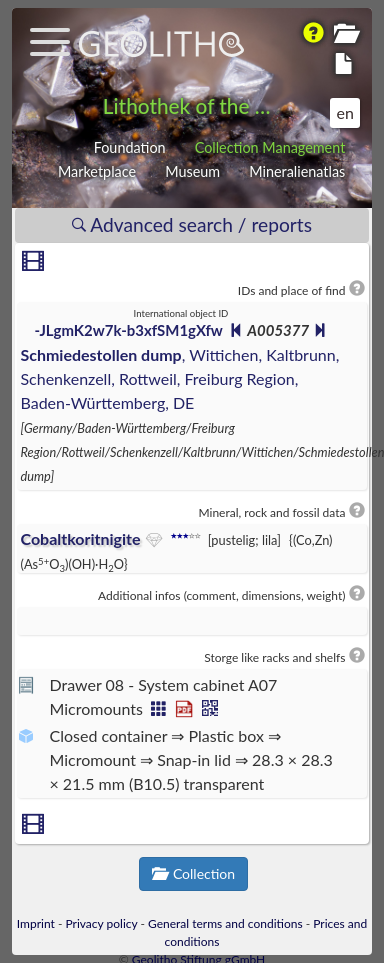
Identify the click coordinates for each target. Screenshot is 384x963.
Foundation (130, 147)
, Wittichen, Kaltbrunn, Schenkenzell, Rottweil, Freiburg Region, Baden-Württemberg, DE (179, 378)
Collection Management (270, 147)
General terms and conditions (225, 923)
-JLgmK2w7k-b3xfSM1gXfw (129, 330)
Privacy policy (101, 923)
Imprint (36, 923)
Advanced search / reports (192, 224)
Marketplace (97, 171)
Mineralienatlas (297, 171)
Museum (192, 171)
